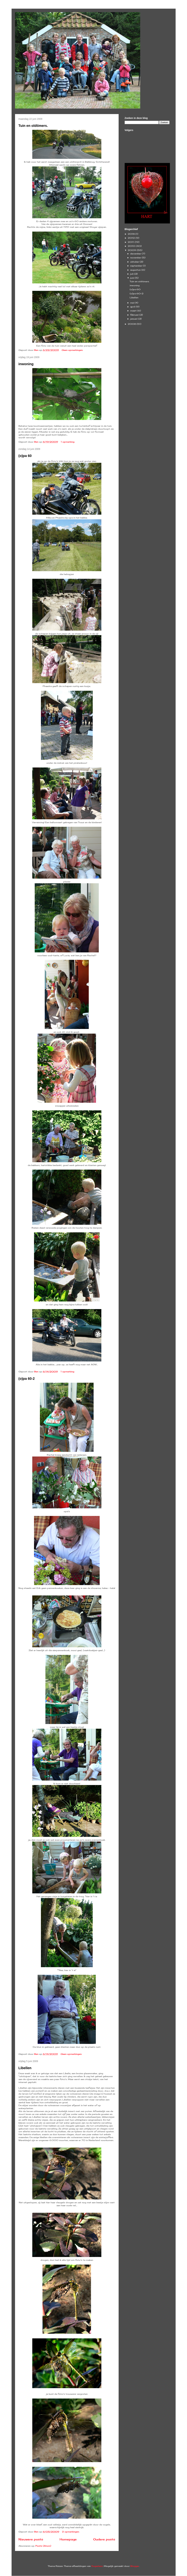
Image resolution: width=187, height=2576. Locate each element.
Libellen (25, 2068)
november (136, 257)
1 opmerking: (68, 442)
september (136, 265)
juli (132, 274)
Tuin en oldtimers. (33, 126)
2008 (132, 324)
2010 (132, 246)
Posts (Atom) (43, 2546)
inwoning (26, 364)
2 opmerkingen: (71, 2531)
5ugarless (97, 2566)
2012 (132, 238)
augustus (135, 270)
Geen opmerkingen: (73, 350)
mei (132, 302)
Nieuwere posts (30, 2539)
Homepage (68, 2539)
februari (134, 314)
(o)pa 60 (25, 456)
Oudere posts (104, 2539)
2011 (131, 242)
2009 (132, 250)
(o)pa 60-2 (26, 1378)
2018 (131, 234)
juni (132, 278)
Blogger (134, 2566)
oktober (135, 261)
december (136, 253)
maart (133, 310)
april (133, 306)
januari (134, 318)
